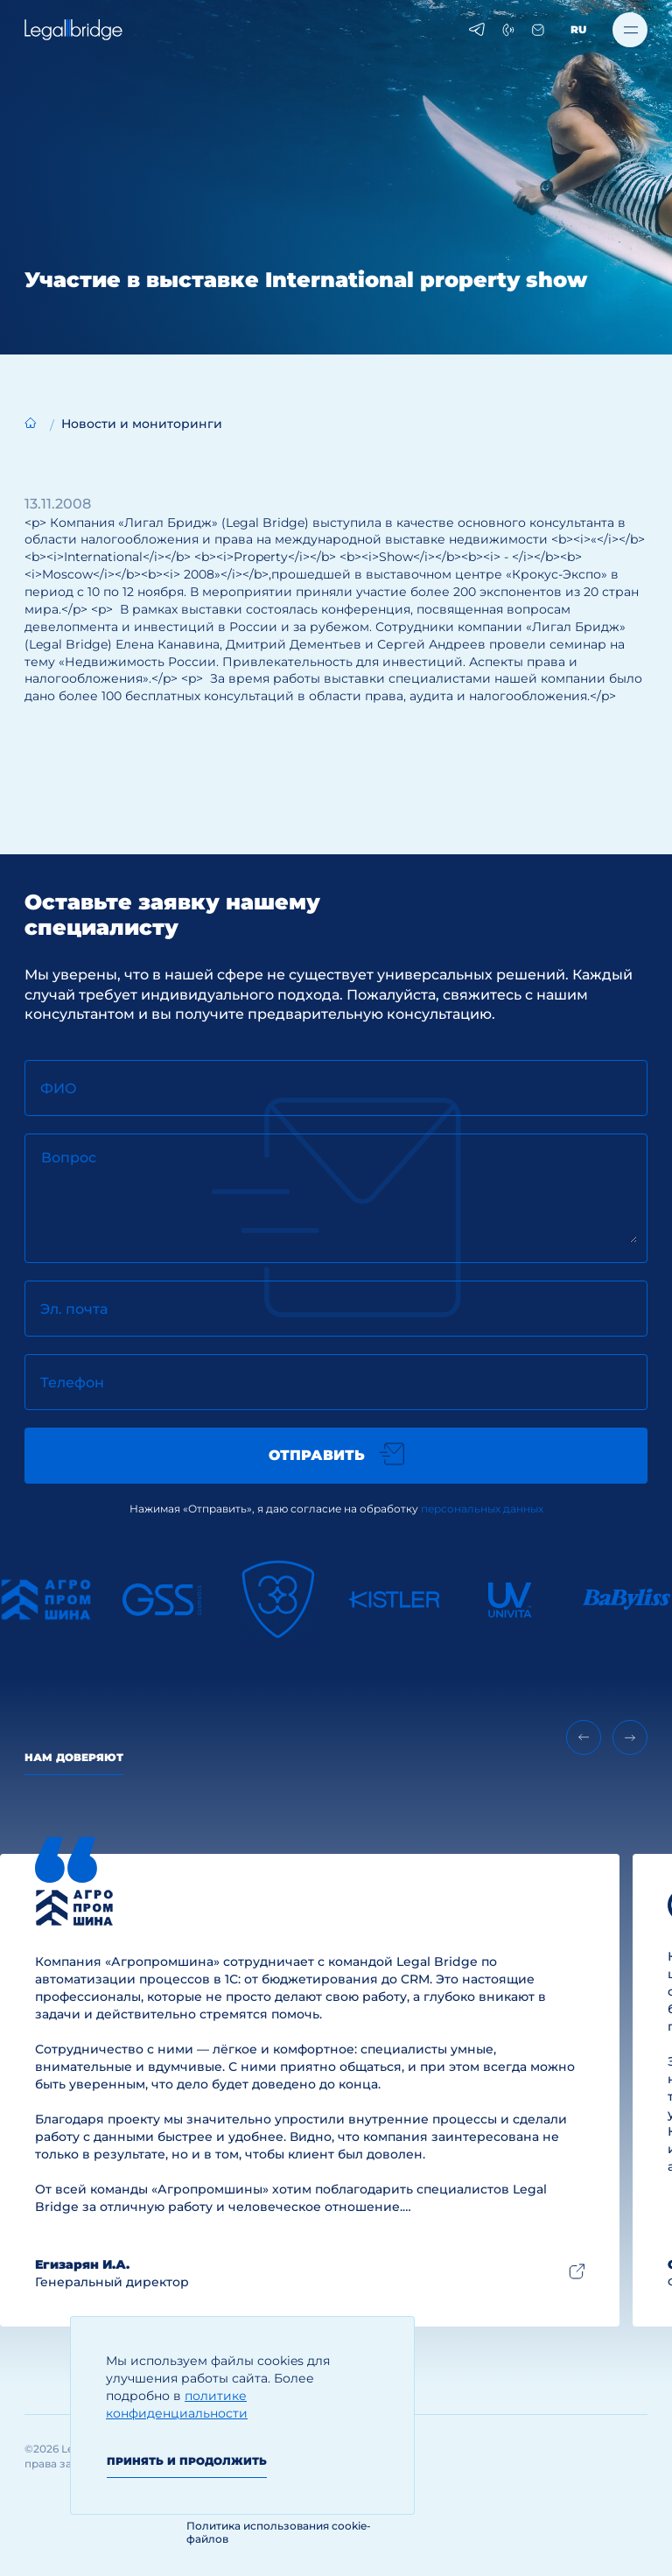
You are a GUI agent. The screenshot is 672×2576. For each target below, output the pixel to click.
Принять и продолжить (187, 2460)
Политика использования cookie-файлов (278, 2532)
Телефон (72, 1382)
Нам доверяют (73, 1757)
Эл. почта (74, 1309)
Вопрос (68, 1157)
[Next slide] (630, 1737)
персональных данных (482, 1508)
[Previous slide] (583, 1737)
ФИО (58, 1088)
